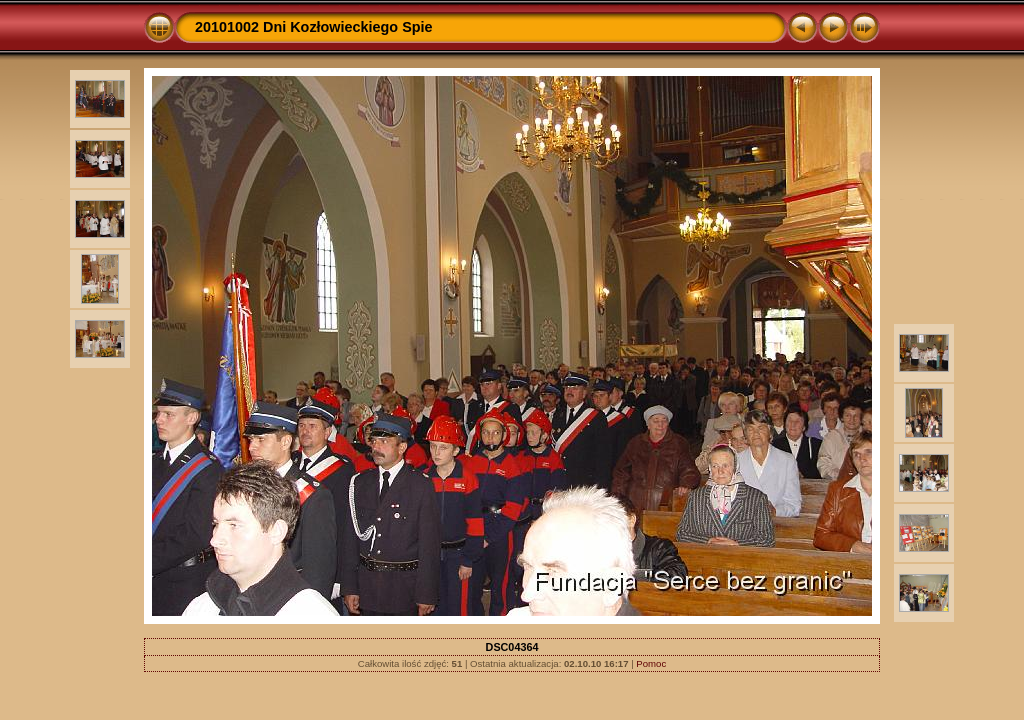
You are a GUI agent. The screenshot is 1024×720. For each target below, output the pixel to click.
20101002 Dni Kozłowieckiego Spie (314, 27)
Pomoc (651, 663)
